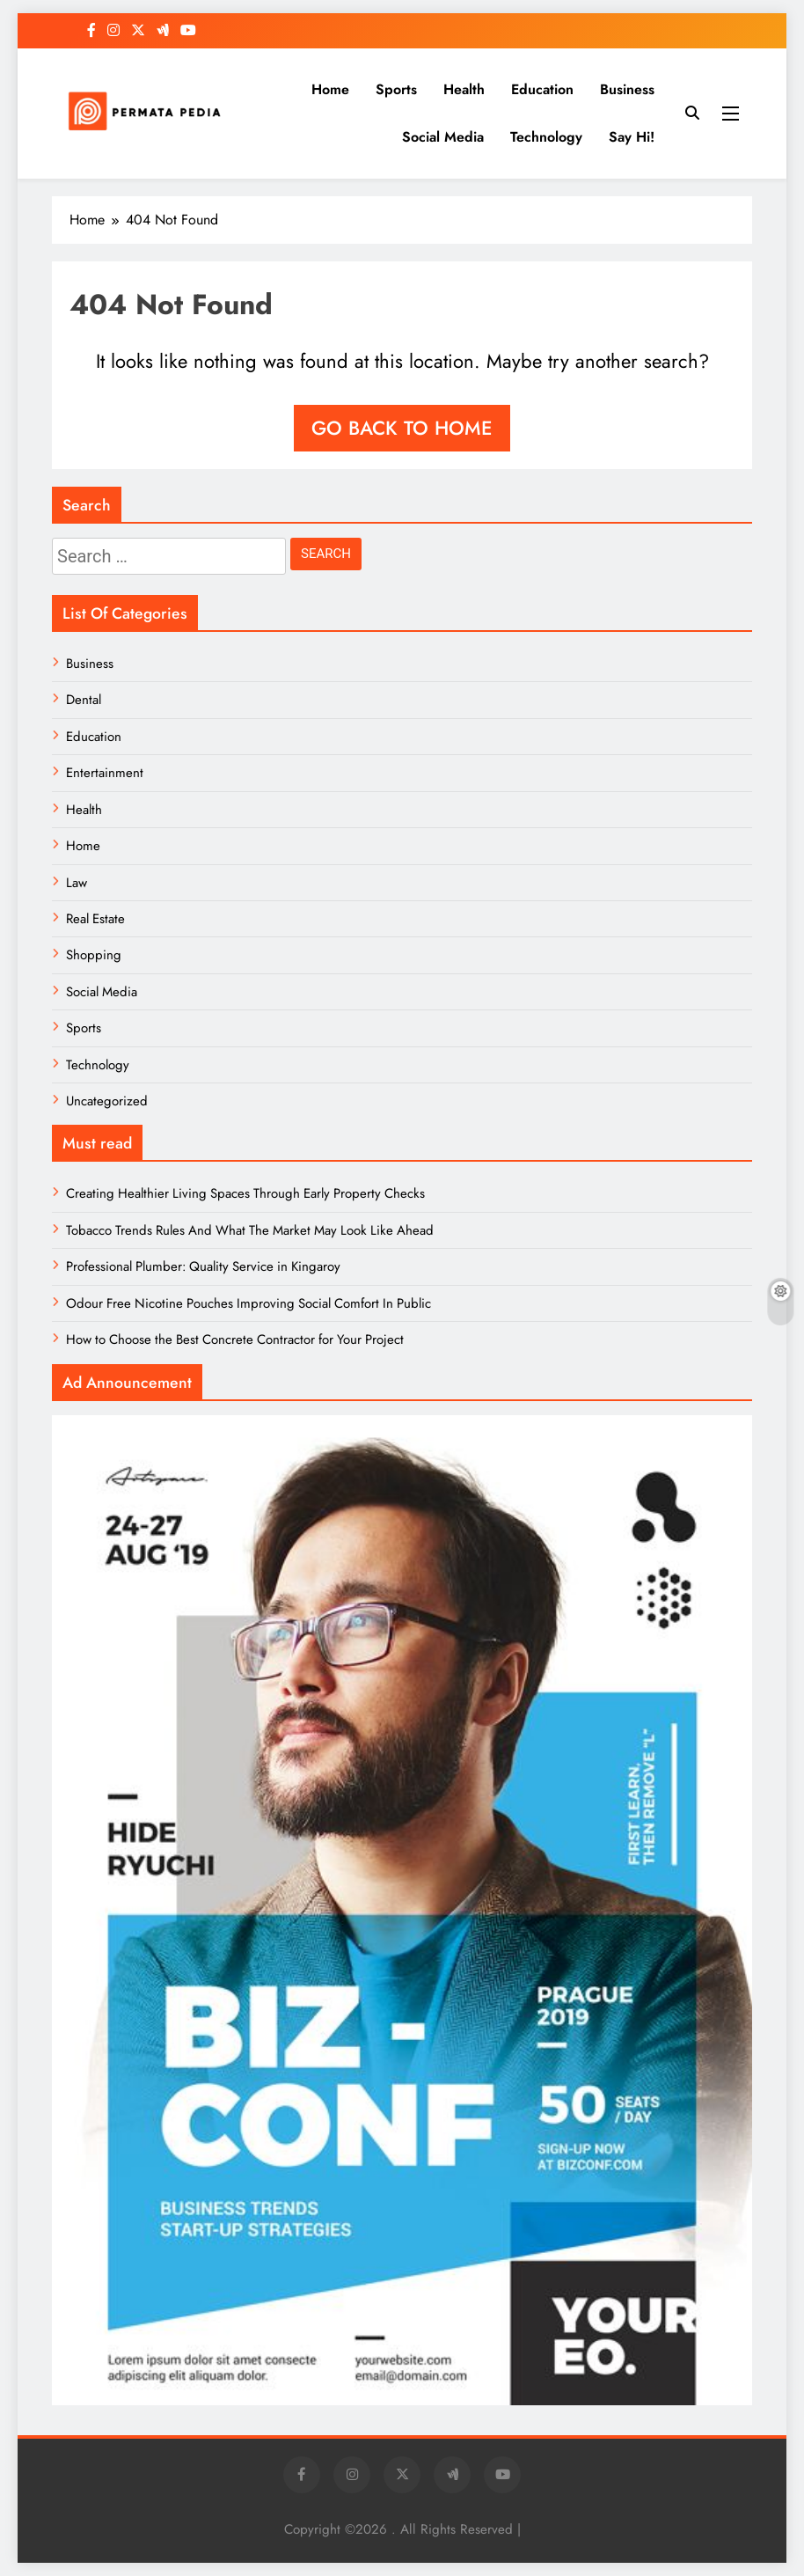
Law (76, 882)
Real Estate (95, 918)
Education (542, 89)
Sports (396, 89)
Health (464, 89)
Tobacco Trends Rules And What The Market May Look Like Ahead (250, 1230)
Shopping (93, 955)
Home (330, 89)
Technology (546, 137)
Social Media (443, 137)
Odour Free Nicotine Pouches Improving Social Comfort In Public (248, 1303)
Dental (83, 699)
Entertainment (104, 772)
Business (627, 89)
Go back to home (402, 428)
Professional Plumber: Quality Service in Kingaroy (203, 1266)
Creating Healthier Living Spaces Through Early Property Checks (245, 1193)
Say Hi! (631, 137)
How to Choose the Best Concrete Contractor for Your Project (235, 1339)
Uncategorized (107, 1101)
